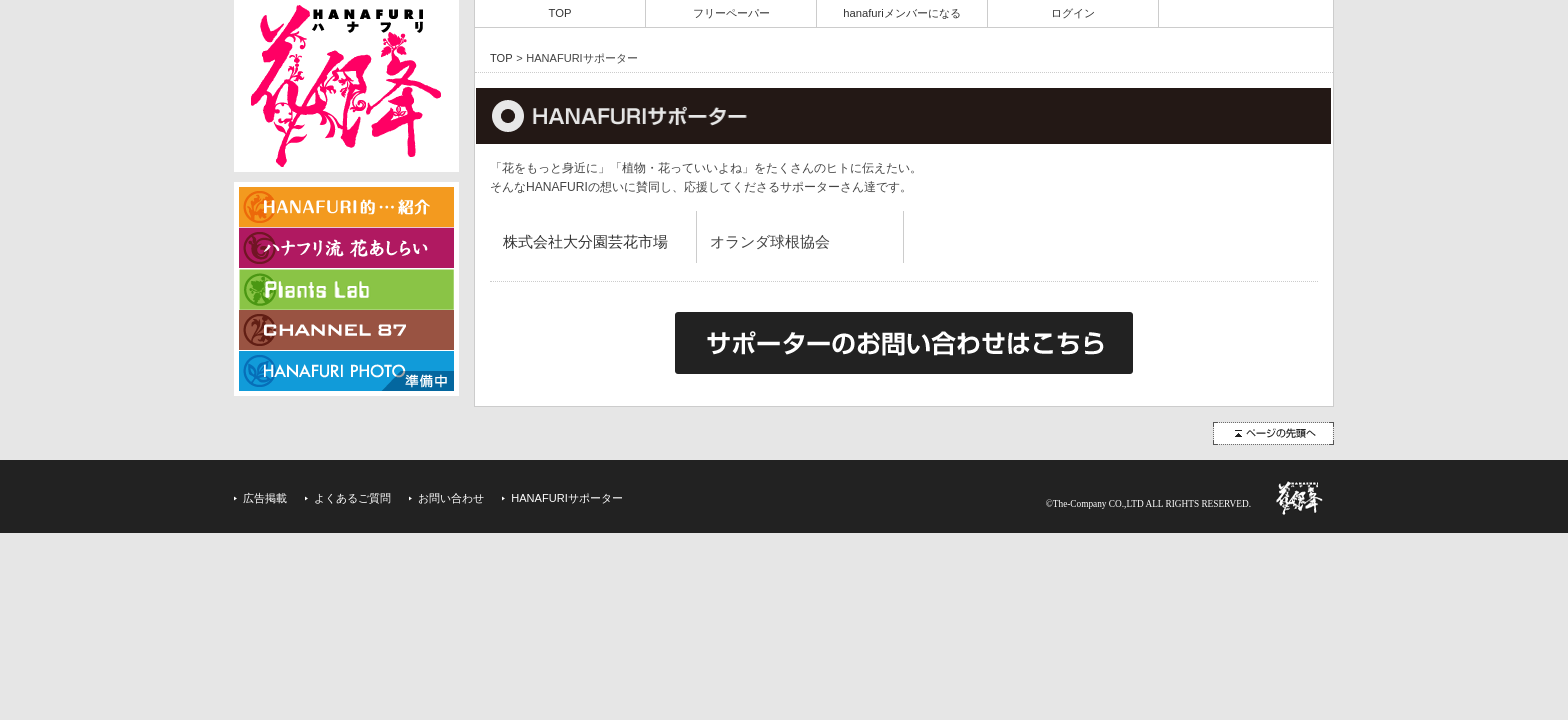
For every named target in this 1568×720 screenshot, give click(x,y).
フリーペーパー (731, 13)
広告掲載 (265, 498)
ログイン (1073, 13)
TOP (560, 13)
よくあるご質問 (352, 498)
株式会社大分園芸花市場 (585, 242)
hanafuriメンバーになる (902, 13)
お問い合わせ (451, 498)
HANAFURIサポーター (566, 498)
